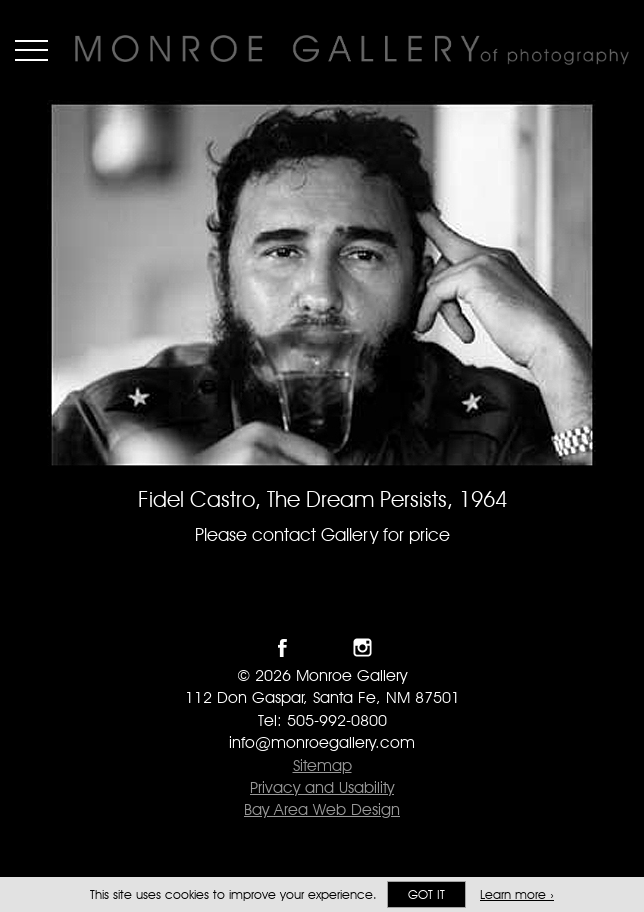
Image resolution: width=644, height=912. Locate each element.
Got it (426, 894)
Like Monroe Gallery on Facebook (282, 647)
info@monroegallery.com (322, 742)
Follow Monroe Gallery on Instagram (362, 647)
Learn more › (517, 894)
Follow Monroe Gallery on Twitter (322, 647)
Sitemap (322, 765)
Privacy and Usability (322, 787)
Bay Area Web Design (322, 809)
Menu (31, 50)
